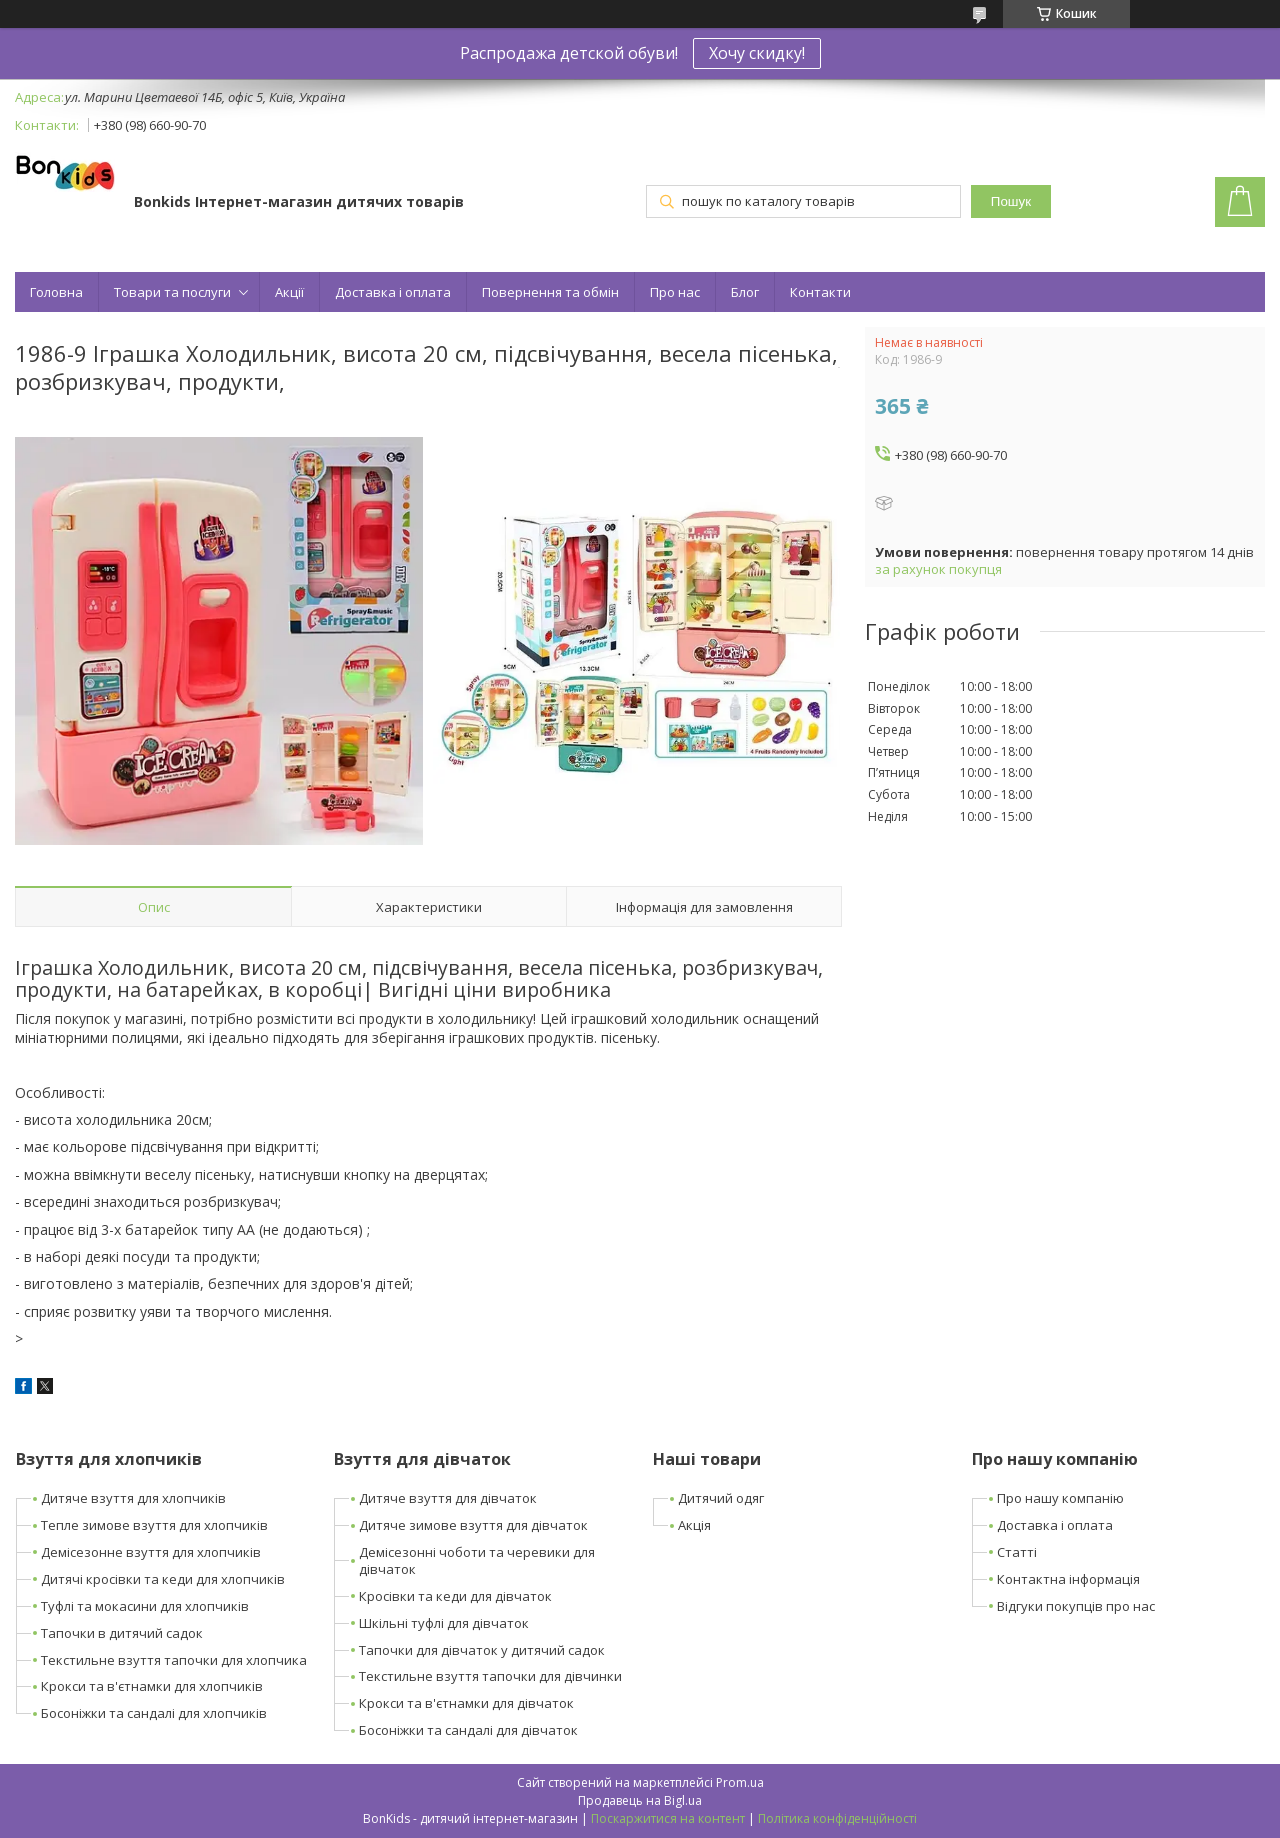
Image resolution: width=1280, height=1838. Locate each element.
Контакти (820, 292)
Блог (745, 292)
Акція (694, 1525)
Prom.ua (740, 1782)
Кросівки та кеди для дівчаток (455, 1596)
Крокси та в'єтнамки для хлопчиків (152, 1686)
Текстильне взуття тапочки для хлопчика (174, 1660)
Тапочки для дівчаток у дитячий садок (482, 1650)
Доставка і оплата (393, 292)
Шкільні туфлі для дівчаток (444, 1623)
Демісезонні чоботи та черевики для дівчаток (477, 1560)
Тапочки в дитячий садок (122, 1633)
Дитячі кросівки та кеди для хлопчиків (163, 1579)
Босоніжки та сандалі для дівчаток (468, 1730)
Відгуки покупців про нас (1076, 1606)
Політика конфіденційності (837, 1818)
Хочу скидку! (757, 53)
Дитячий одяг (721, 1498)
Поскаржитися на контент (668, 1818)
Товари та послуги (172, 292)
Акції (289, 292)
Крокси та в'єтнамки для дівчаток (466, 1703)
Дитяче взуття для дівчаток (448, 1498)
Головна (56, 292)
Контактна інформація (1068, 1579)
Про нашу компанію (1060, 1498)
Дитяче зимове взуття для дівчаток (473, 1525)
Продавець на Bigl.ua (640, 1800)
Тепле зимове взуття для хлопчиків (154, 1525)
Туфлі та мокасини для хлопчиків (145, 1606)
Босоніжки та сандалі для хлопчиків (154, 1713)
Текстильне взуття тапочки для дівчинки (490, 1676)
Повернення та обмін (550, 292)
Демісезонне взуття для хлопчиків (151, 1552)
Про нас (675, 292)
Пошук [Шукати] (1011, 201)
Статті (1017, 1552)
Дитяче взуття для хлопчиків (133, 1498)
